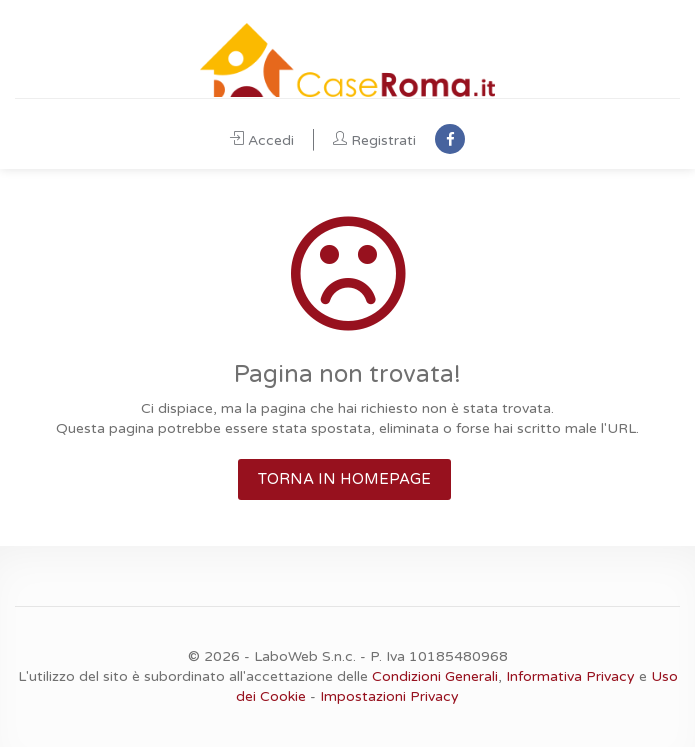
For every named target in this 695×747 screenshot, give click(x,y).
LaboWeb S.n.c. (305, 656)
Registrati (374, 140)
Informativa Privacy (570, 676)
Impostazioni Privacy (389, 696)
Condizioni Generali (435, 676)
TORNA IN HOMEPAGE (344, 479)
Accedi (262, 140)
